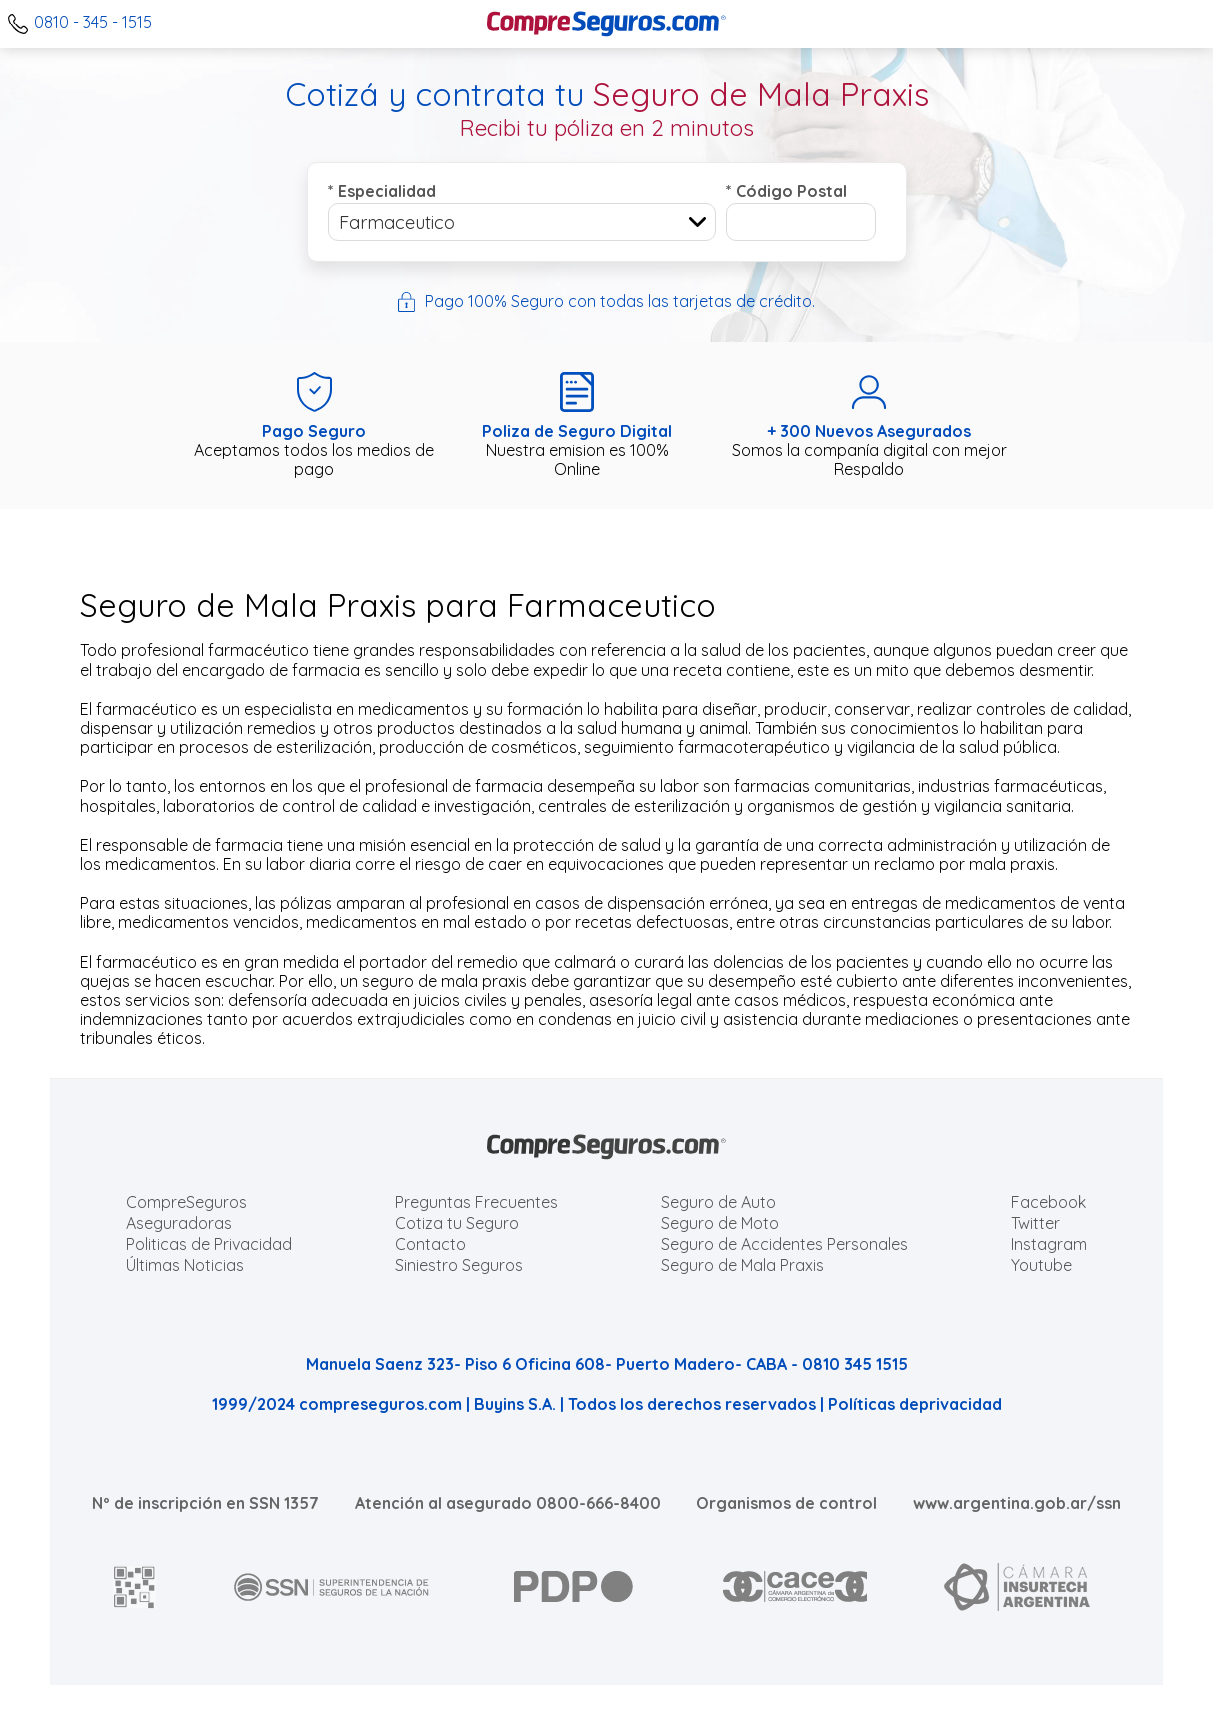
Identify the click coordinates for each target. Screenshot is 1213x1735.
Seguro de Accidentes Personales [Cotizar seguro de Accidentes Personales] (784, 1244)
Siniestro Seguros (459, 1265)
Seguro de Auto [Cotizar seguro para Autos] (718, 1202)
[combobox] (522, 222)
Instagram (1049, 1244)
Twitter (1035, 1223)
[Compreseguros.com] (607, 24)
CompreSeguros (186, 1202)
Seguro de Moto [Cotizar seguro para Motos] (720, 1223)
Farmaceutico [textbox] (397, 222)
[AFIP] (135, 1587)
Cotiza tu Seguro (457, 1223)
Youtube (1041, 1265)
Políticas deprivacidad (915, 1404)
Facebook (1048, 1202)
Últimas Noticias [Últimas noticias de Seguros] (185, 1265)
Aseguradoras (179, 1223)
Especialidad (382, 191)
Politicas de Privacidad (209, 1244)
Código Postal (786, 191)
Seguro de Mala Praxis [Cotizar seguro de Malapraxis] (742, 1265)
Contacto (430, 1244)
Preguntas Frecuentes (476, 1202)
